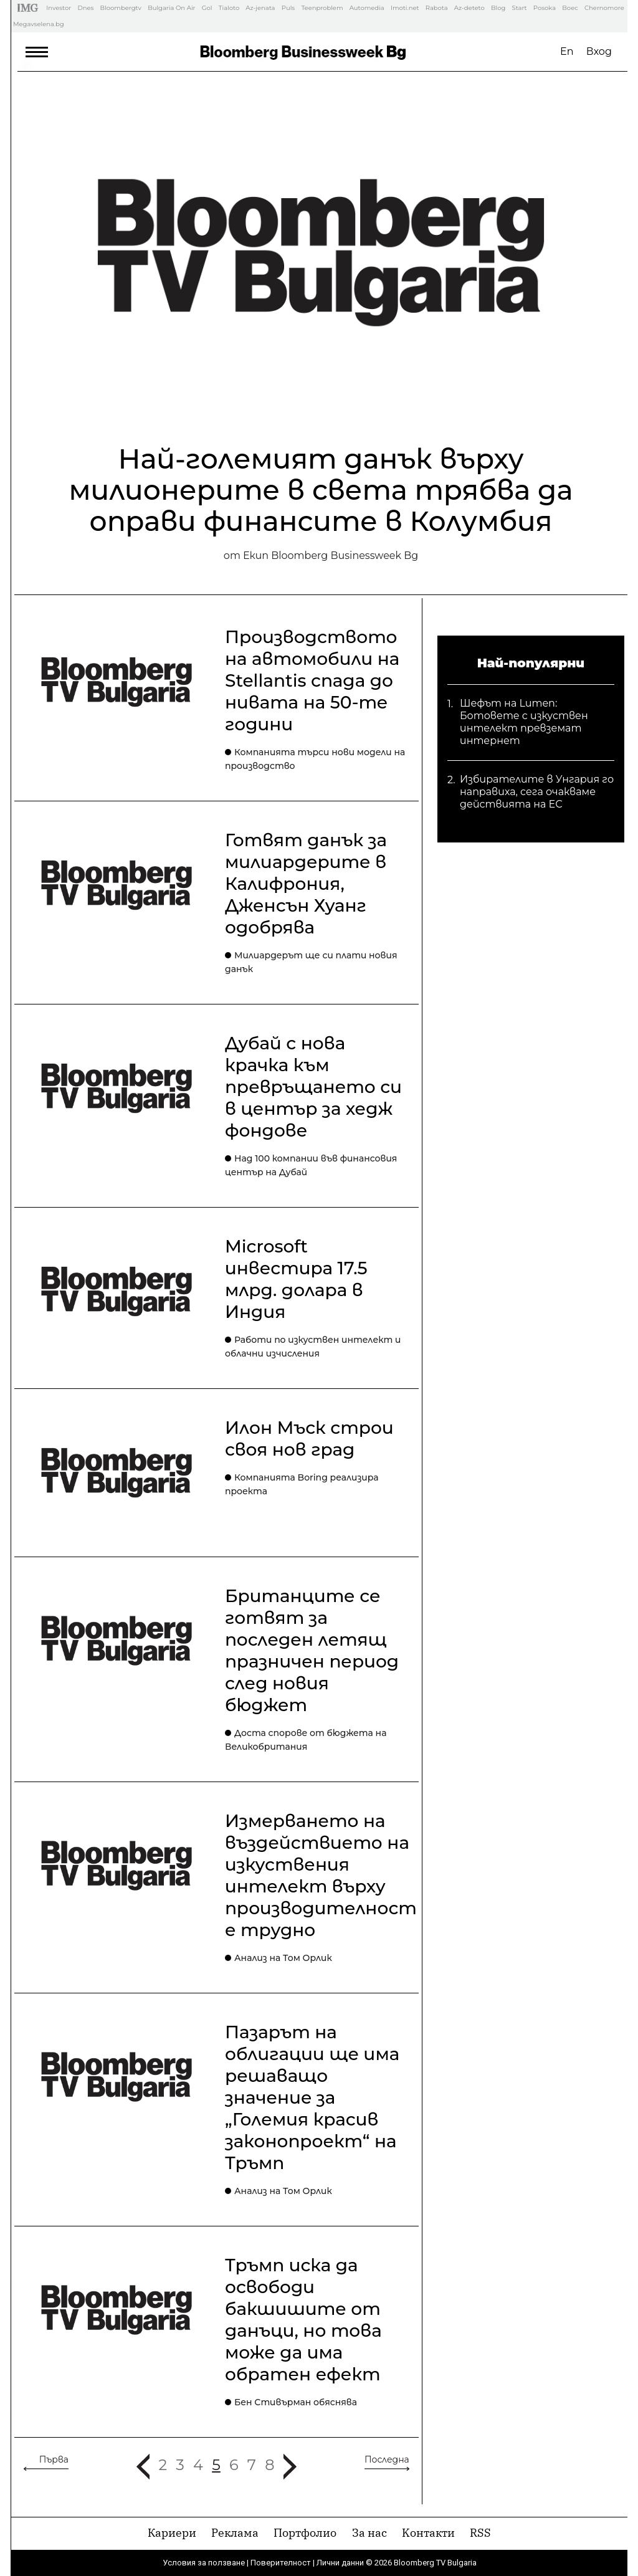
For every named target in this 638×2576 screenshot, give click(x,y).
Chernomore (604, 8)
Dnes (85, 8)
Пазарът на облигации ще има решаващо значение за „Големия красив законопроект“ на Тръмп (312, 2097)
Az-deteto (469, 8)
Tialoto (229, 8)
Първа (54, 2459)
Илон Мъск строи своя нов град (309, 1438)
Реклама (235, 2533)
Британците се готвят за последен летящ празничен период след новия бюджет (312, 1650)
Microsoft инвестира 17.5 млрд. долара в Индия (296, 1279)
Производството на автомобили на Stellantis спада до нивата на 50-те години (312, 680)
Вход (599, 51)
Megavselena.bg (38, 24)
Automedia (367, 8)
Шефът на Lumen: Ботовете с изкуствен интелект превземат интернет (524, 711)
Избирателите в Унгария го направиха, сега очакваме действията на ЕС (537, 787)
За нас (369, 2533)
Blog (498, 8)
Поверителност (280, 2562)
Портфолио (305, 2533)
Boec (570, 8)
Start (519, 8)
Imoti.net (405, 8)
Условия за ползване (204, 2562)
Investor (58, 8)
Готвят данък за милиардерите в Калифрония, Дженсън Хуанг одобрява (306, 883)
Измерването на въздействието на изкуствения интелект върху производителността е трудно (335, 1875)
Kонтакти (428, 2533)
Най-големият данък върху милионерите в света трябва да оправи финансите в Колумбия (321, 490)
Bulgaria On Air (171, 8)
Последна (386, 2459)
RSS (480, 2533)
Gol (207, 8)
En (567, 51)
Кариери (172, 2533)
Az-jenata (260, 8)
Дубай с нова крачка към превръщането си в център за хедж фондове (313, 1087)
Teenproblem (322, 8)
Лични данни (340, 2562)
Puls (288, 8)
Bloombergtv (120, 8)
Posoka (544, 8)
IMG (29, 8)
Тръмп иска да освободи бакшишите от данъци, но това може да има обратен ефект (303, 2319)
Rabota (437, 8)
